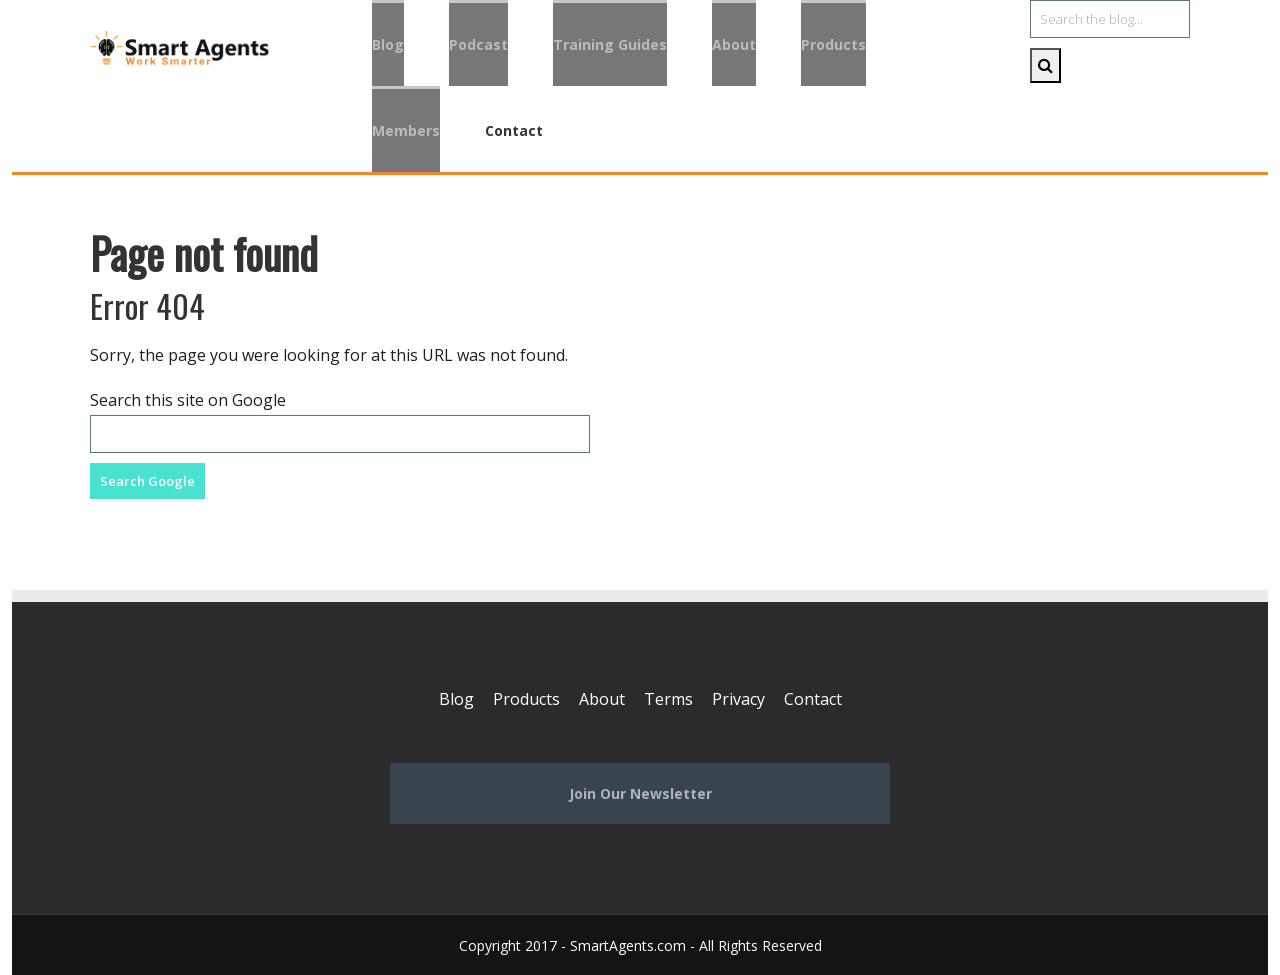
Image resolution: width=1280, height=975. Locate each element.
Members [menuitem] (406, 130)
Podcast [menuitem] (478, 44)
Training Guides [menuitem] (610, 44)
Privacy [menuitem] (738, 699)
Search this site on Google (188, 400)
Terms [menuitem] (668, 699)
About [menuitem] (734, 44)
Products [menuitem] (833, 44)
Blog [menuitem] (388, 44)
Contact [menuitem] (514, 130)
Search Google (147, 481)
